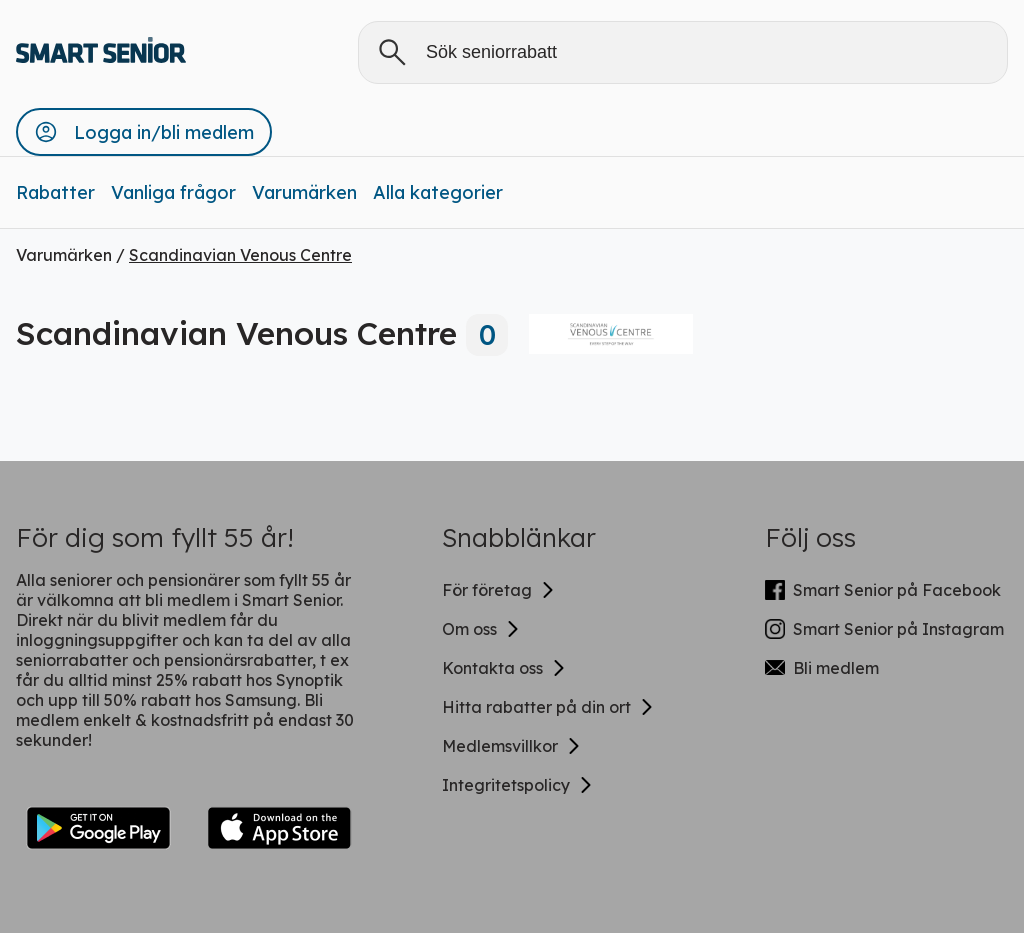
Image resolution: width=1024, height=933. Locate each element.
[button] (144, 132)
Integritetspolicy (518, 785)
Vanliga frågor (173, 192)
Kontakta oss (504, 668)
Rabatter (55, 192)
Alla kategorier (438, 192)
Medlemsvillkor (512, 746)
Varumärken (304, 192)
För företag (499, 590)
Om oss (481, 629)
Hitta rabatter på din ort (548, 707)
